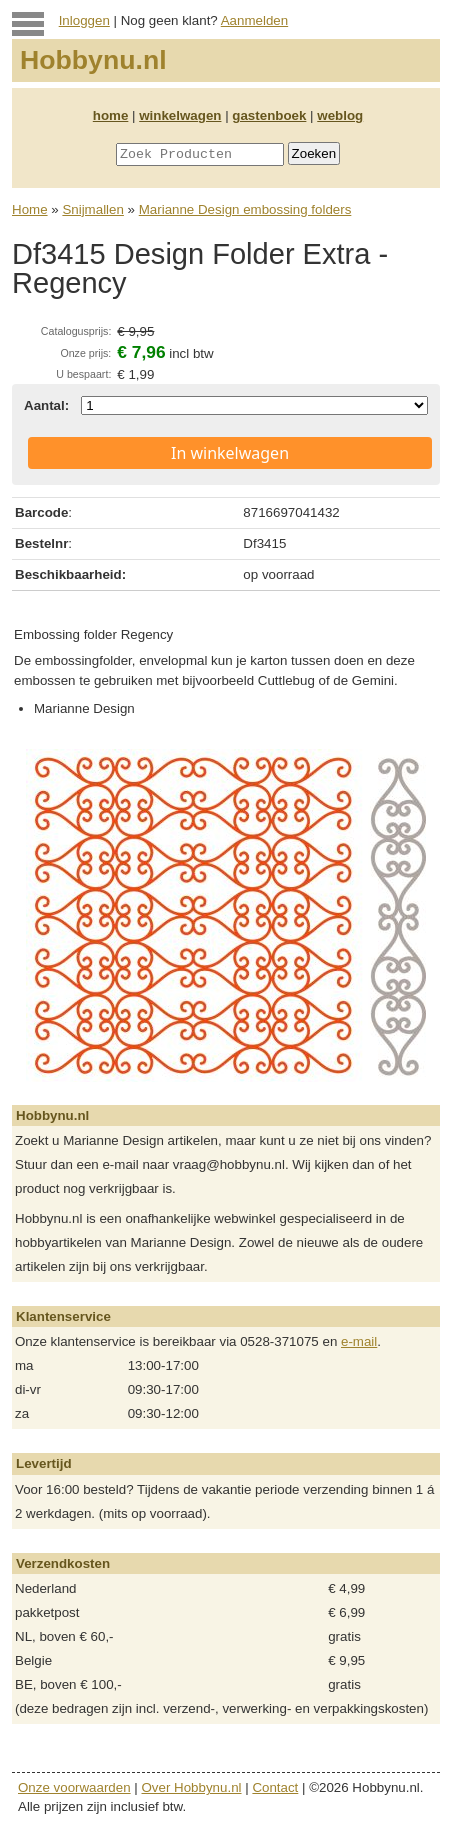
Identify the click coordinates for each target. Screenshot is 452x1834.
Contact (275, 1787)
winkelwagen (180, 115)
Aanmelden (254, 20)
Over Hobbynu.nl (192, 1787)
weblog (340, 115)
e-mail (359, 1341)
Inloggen (84, 20)
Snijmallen (93, 209)
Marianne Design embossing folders (245, 209)
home (111, 115)
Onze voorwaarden (74, 1787)
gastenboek (269, 115)
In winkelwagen (230, 453)
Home (30, 209)
